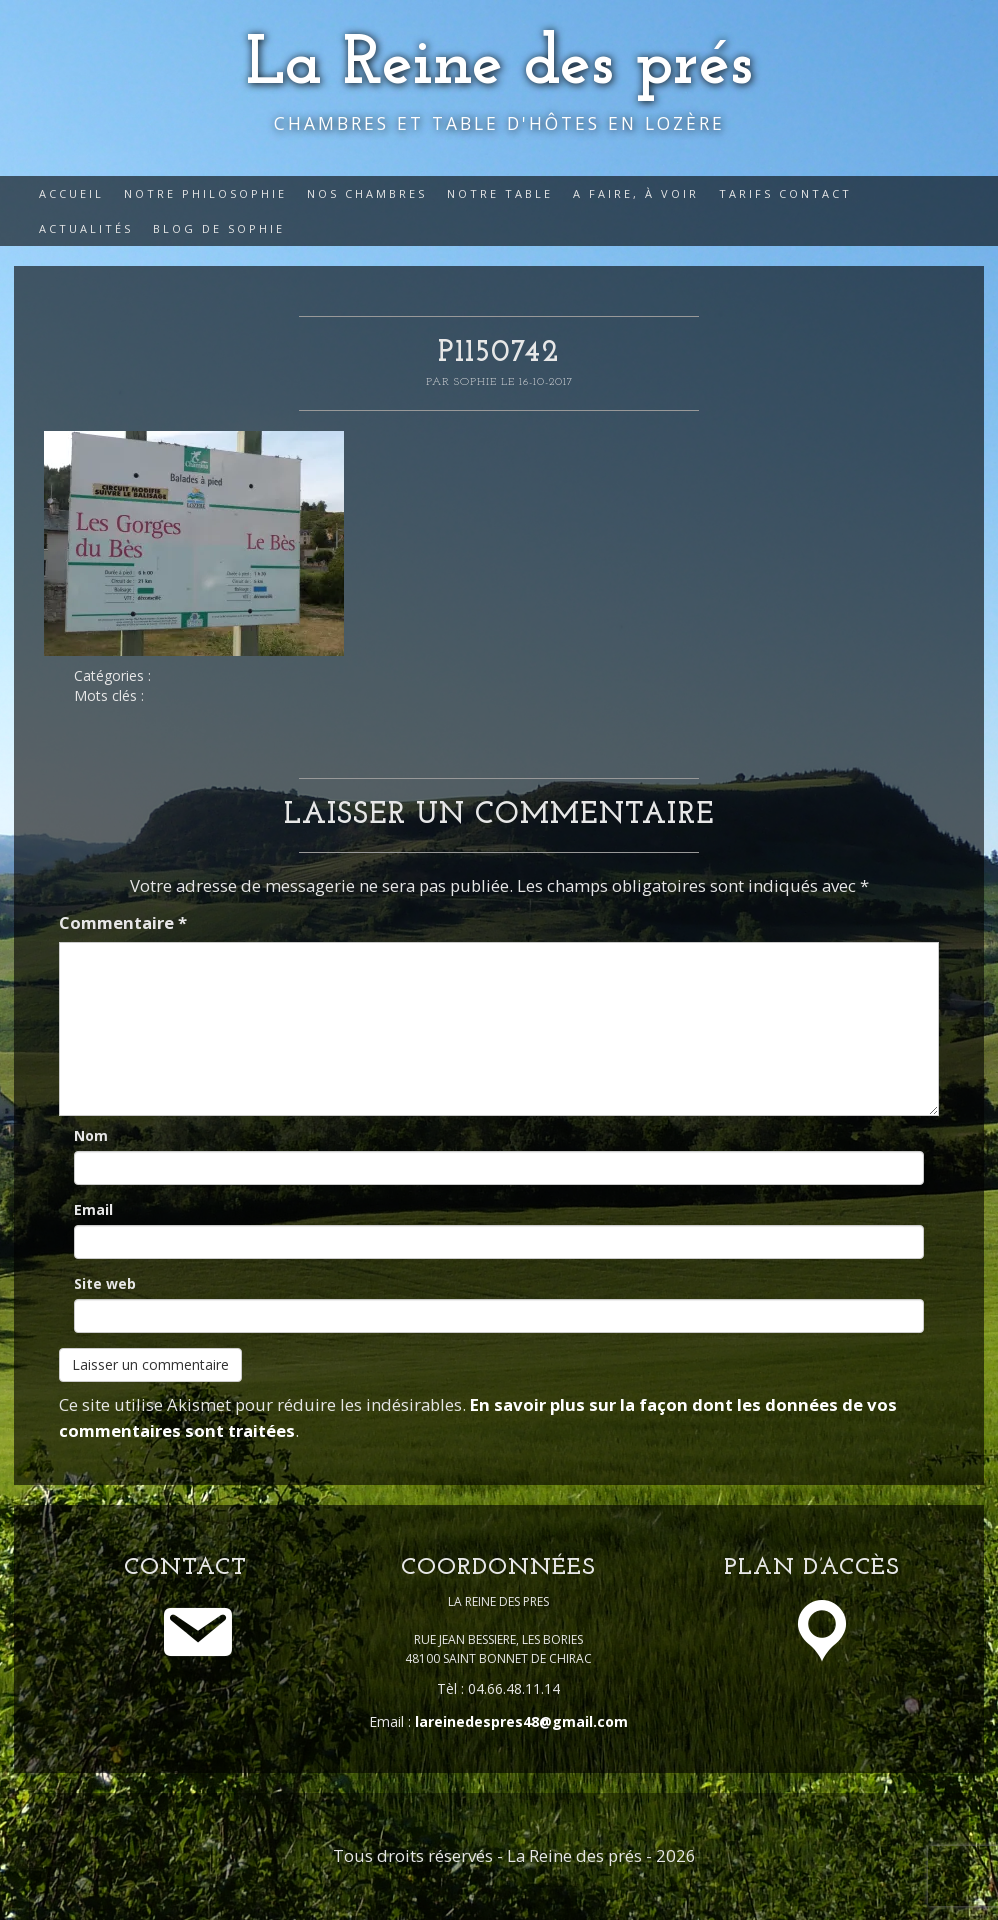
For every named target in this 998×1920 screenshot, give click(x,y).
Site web (105, 1283)
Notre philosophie (205, 193)
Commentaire (123, 922)
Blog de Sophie (219, 228)
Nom (91, 1135)
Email (93, 1209)
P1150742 (499, 353)
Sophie (477, 382)
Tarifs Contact (785, 193)
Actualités (86, 228)
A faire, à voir (636, 193)
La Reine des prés (499, 65)
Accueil (71, 193)
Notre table (500, 193)
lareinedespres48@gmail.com (521, 1721)
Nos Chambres (367, 193)
